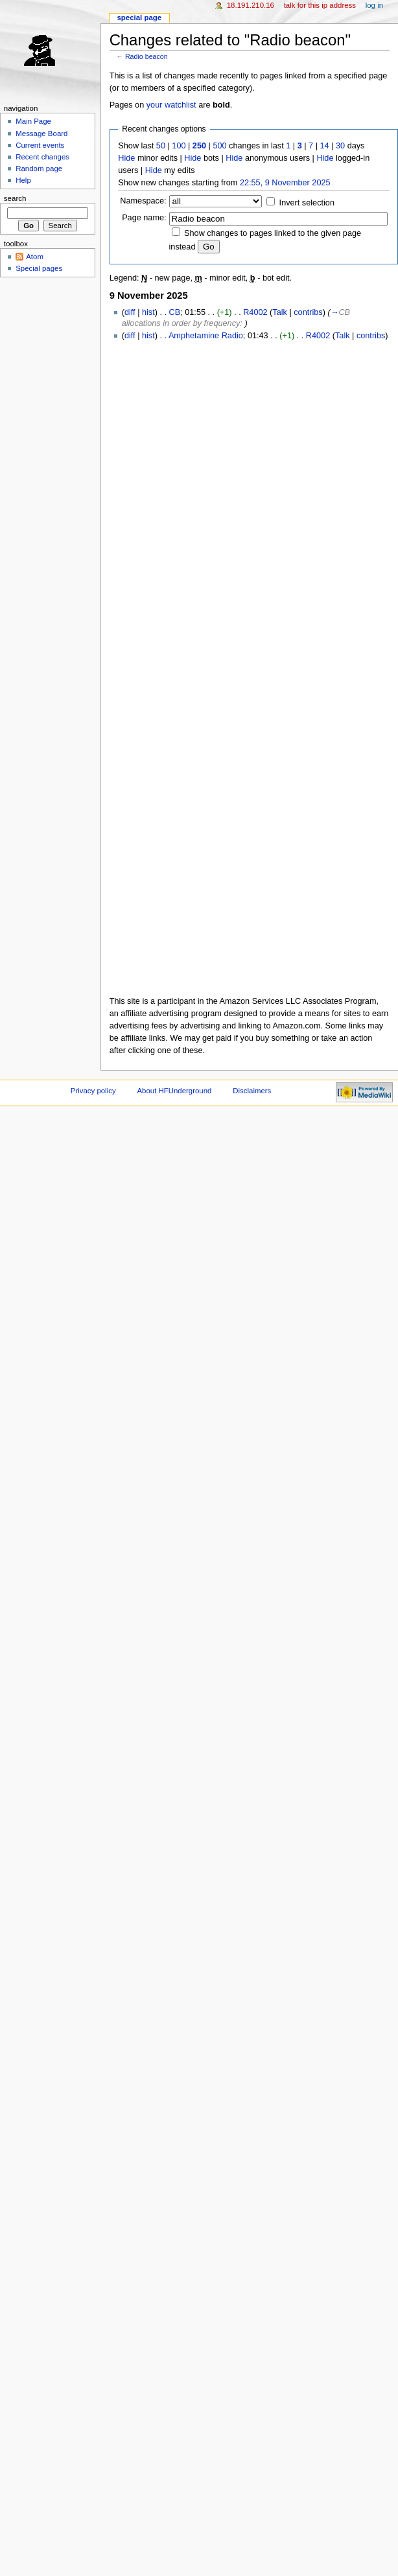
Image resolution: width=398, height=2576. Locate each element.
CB (175, 312)
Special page (139, 17)
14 (324, 145)
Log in (374, 5)
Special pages (39, 268)
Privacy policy (93, 1091)
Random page (39, 168)
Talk (279, 312)
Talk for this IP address (320, 5)
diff (129, 312)
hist (148, 312)
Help (23, 180)
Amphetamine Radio (206, 335)
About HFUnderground (174, 1091)
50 (160, 145)
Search (15, 198)
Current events (40, 145)
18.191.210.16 (250, 5)
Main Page (33, 121)
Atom (34, 257)
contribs (308, 312)
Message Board (41, 133)
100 (178, 145)
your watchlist (171, 105)
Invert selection (306, 202)
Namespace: (143, 200)
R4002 (255, 312)
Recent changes (42, 157)
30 (340, 145)
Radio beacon (146, 56)
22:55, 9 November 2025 (285, 182)
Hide (126, 158)
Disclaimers (252, 1091)
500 (219, 145)
